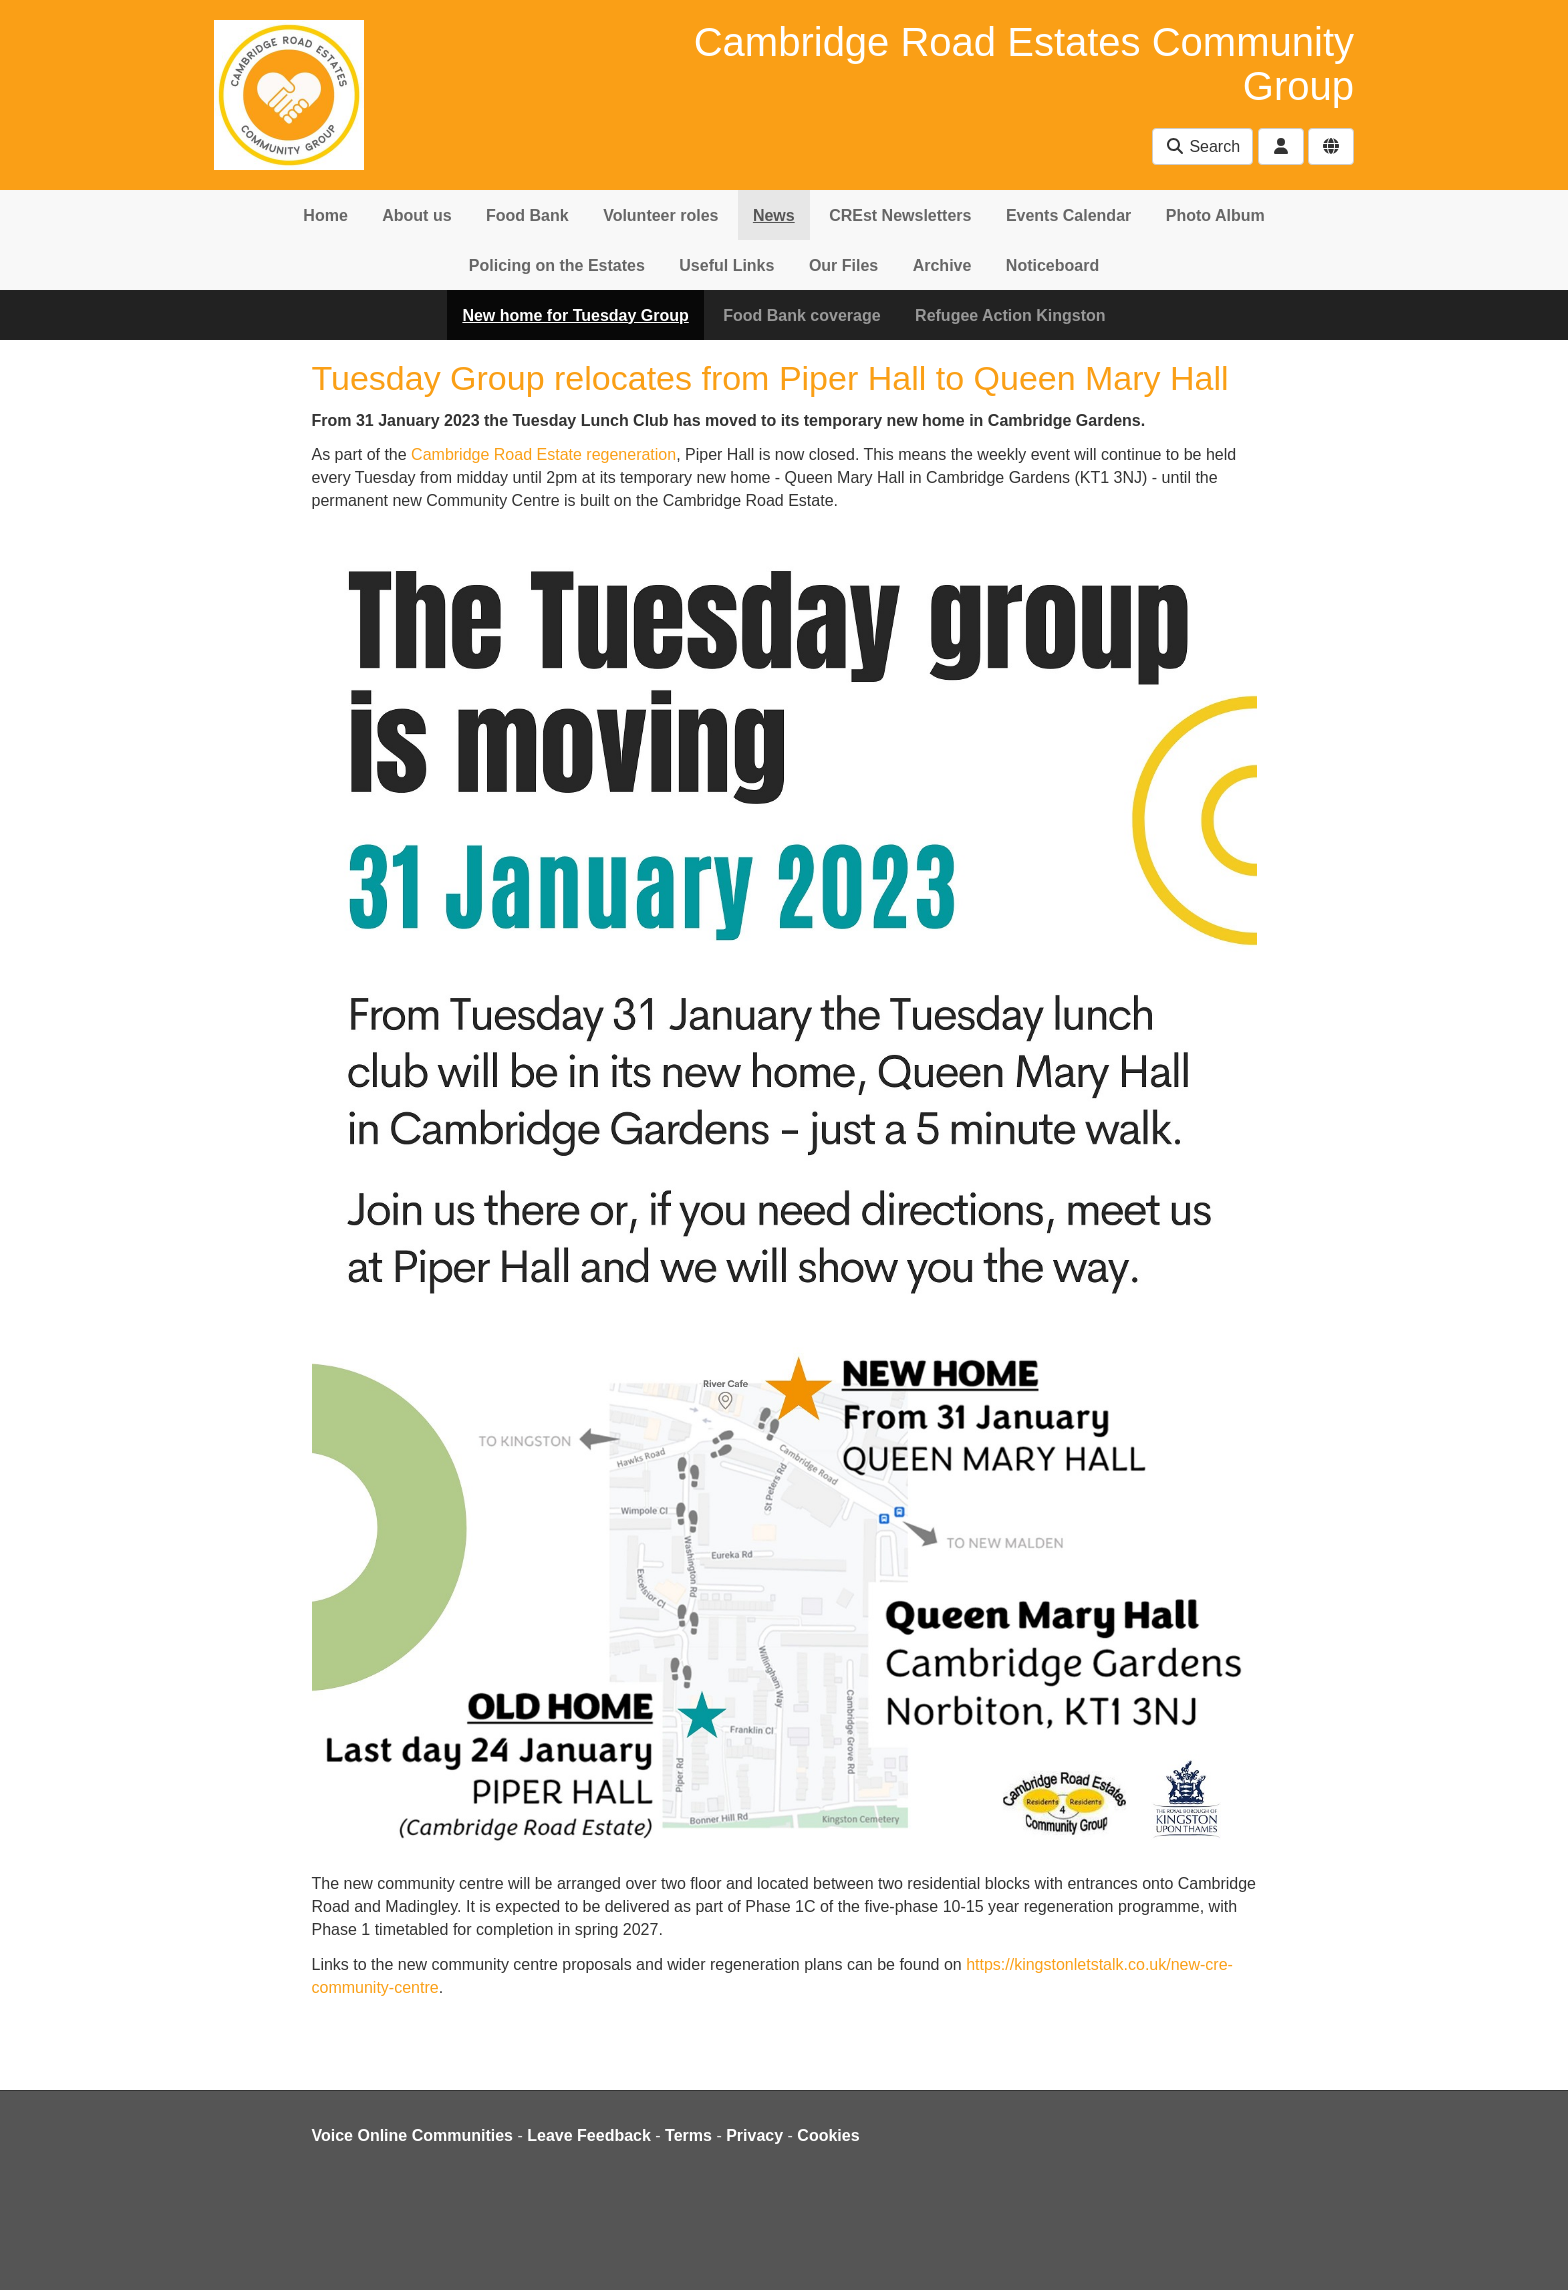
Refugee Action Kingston (1010, 315)
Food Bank (527, 215)
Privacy (754, 2135)
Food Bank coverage (801, 315)
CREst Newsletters (900, 215)
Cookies (828, 2135)
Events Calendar (1068, 215)
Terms (688, 2135)
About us (416, 215)
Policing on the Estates (557, 265)
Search (1202, 146)
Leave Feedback (589, 2135)
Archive (942, 265)
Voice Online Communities (413, 2135)
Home (325, 215)
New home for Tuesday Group (575, 315)
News (774, 215)
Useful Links (726, 265)
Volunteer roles (660, 215)
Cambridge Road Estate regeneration (543, 454)
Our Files (843, 265)
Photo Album (1215, 215)
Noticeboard (1052, 265)
